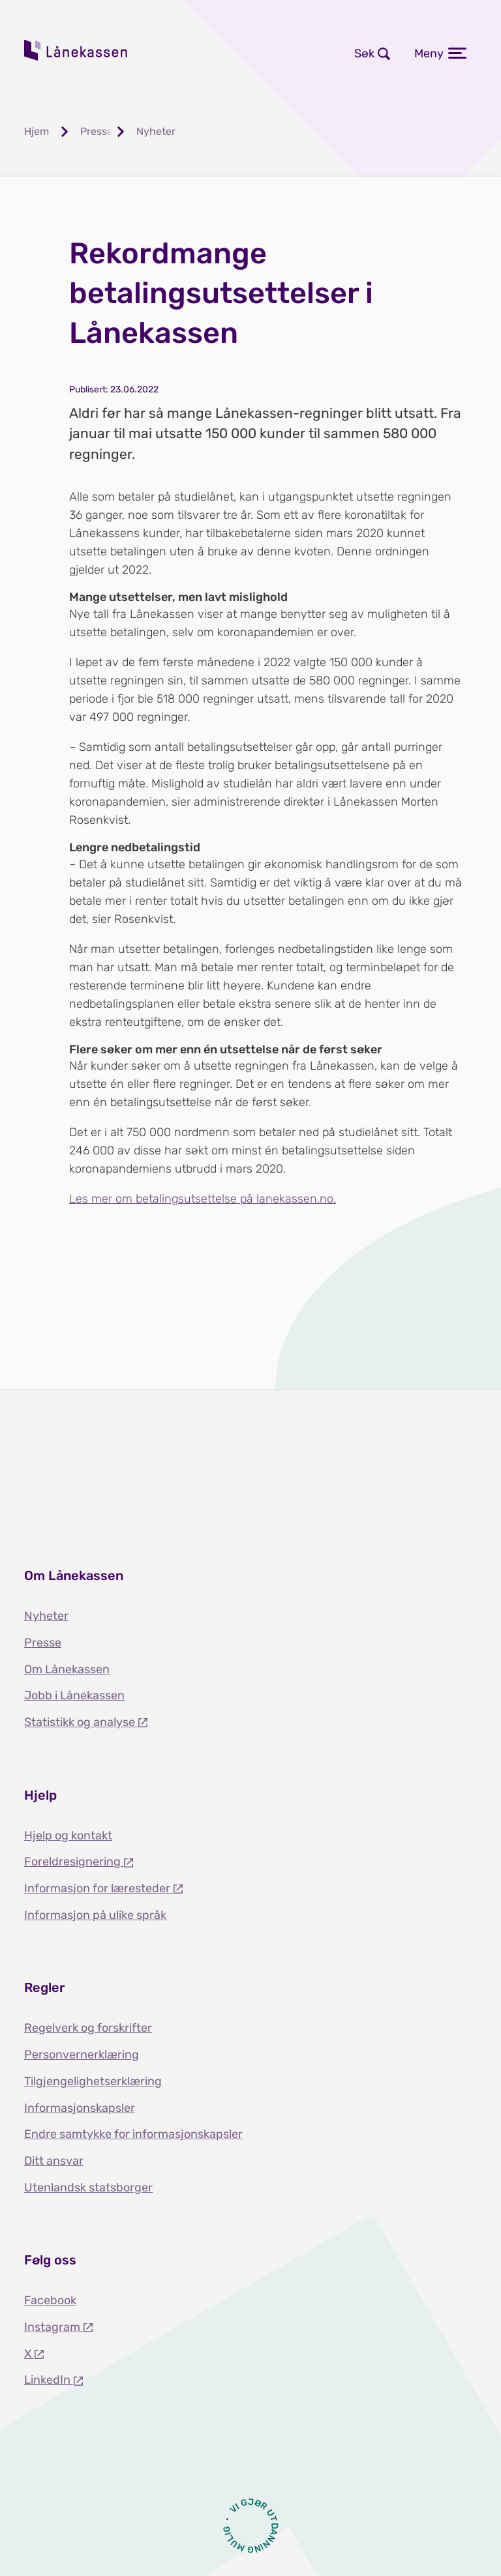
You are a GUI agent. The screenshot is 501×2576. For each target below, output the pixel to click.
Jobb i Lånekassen (74, 1695)
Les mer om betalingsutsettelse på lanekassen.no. (202, 1199)
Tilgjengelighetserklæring (93, 2081)
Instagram (53, 2327)
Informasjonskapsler (79, 2108)
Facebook (50, 2300)
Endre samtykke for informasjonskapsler (133, 2134)
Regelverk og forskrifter (88, 2028)
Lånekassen (76, 50)
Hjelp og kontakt (68, 1835)
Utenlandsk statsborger (88, 2187)
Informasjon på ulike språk (95, 1915)
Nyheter (46, 1616)
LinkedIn (48, 2380)
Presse (42, 1642)
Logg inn (223, 53)
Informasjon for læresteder (98, 1888)
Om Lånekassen (67, 1669)
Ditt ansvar (54, 2161)
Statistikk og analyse (81, 1722)
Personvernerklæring (81, 2054)
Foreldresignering (73, 1861)
